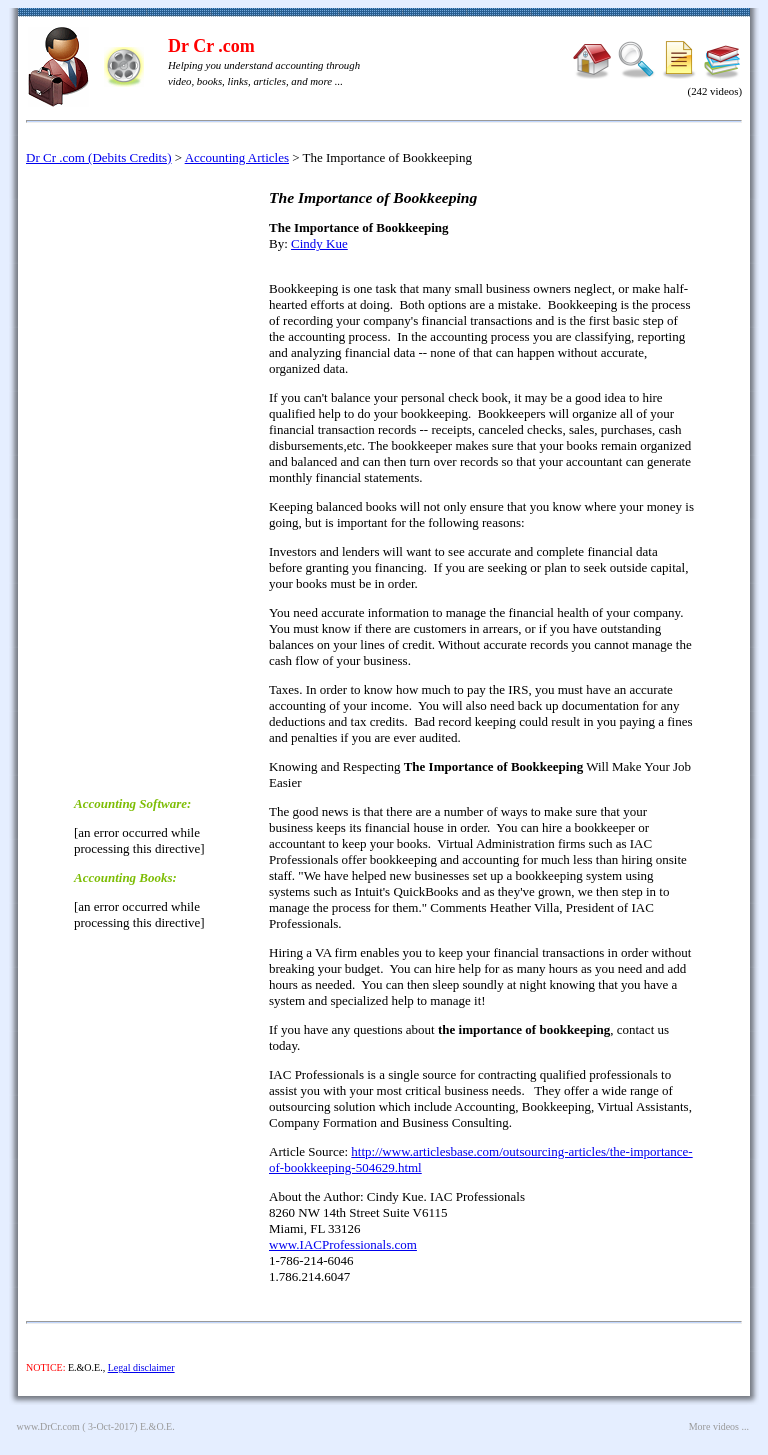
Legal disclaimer (141, 1367)
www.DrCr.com (48, 1426)
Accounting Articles (237, 157)
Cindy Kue (319, 243)
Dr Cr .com (211, 46)
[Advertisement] (154, 479)
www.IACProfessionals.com (343, 1244)
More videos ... (719, 1426)
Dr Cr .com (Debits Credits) (99, 157)
